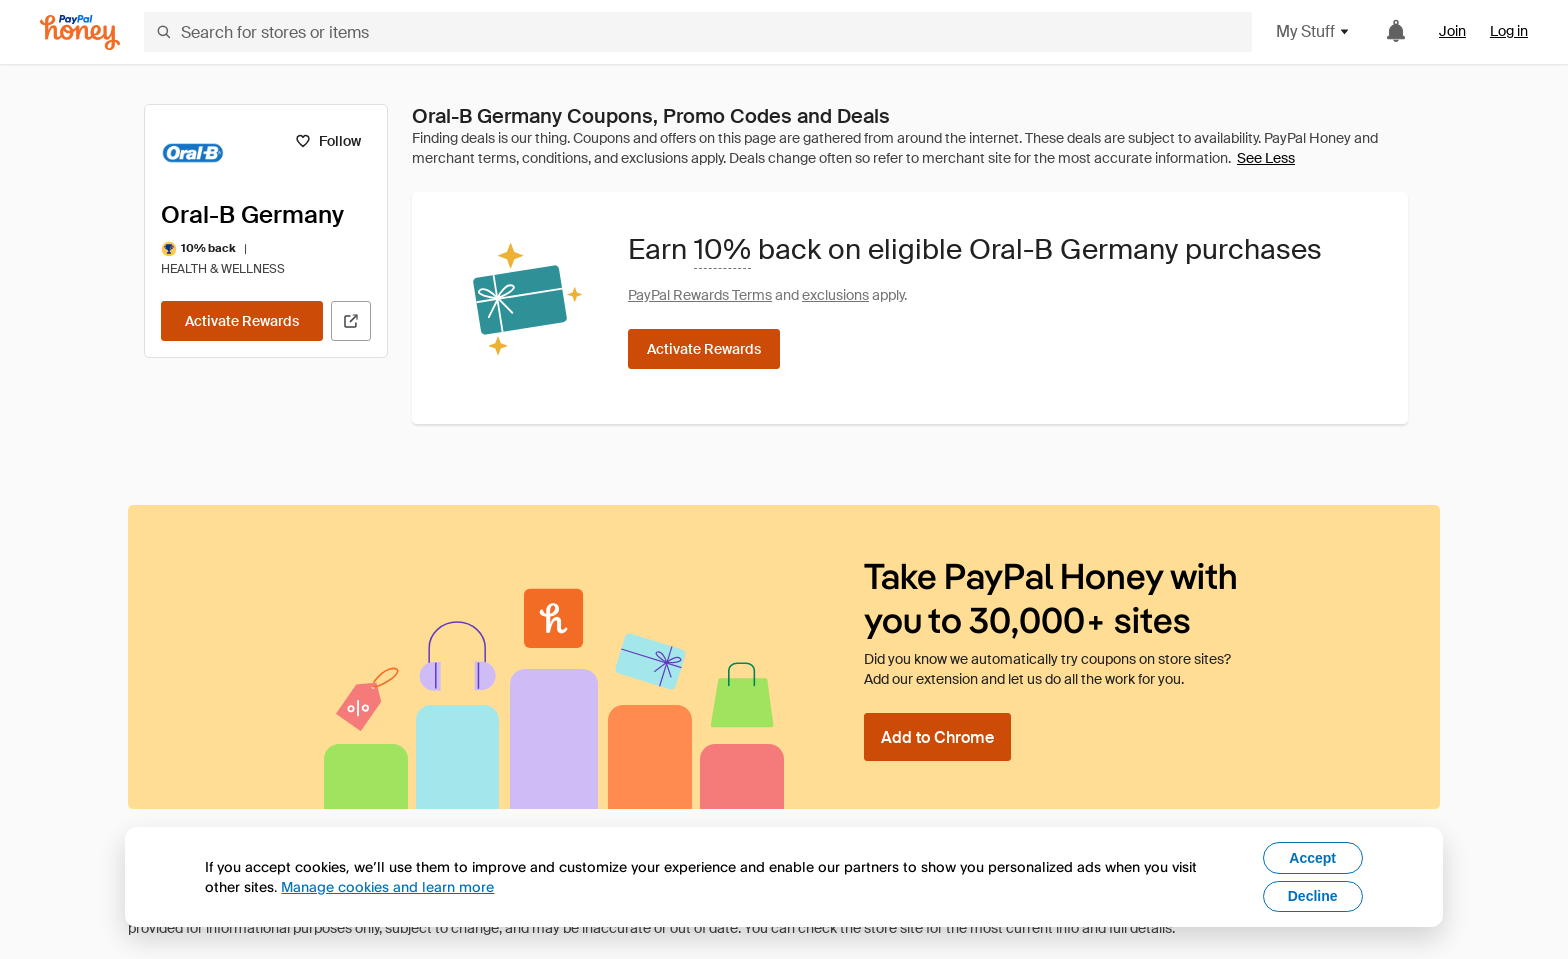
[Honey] (80, 32)
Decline (1313, 896)
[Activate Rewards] (242, 321)
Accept (1312, 858)
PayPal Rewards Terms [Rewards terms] (700, 295)
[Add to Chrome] (937, 737)
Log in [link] (1509, 31)
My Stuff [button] (1313, 31)
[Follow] (327, 141)
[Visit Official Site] (351, 321)
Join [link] (1452, 31)
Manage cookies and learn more (387, 886)
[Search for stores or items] (698, 32)
